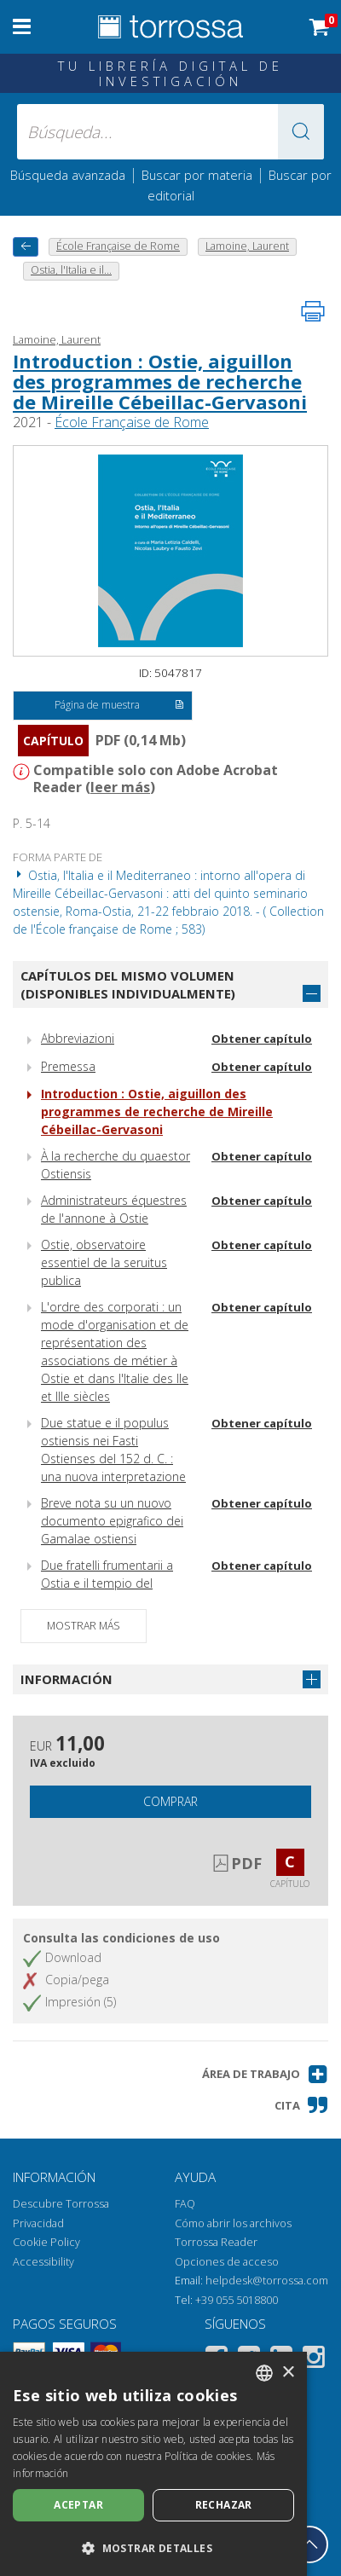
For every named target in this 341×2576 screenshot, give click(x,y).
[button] (301, 131)
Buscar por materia (197, 174)
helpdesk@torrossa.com (266, 2280)
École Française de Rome (132, 422)
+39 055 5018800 (236, 2300)
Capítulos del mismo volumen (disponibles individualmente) (127, 984)
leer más (120, 787)
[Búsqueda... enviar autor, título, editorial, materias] (170, 131)
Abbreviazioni (77, 1038)
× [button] (287, 2372)
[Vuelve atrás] (25, 247)
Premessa (68, 1066)
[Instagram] (313, 2359)
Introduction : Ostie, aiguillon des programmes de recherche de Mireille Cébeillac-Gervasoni (160, 381)
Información (66, 1678)
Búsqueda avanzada (67, 174)
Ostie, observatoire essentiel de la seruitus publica (104, 1262)
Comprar (170, 1801)
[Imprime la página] (313, 311)
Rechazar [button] (223, 2505)
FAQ (185, 2204)
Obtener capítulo (261, 1038)
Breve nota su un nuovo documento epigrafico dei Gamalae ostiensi (112, 1521)
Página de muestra (119, 706)
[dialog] (153, 2464)
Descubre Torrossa (61, 2204)
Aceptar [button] (78, 2505)
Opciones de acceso (227, 2262)
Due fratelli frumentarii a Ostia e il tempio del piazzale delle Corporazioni (116, 1583)
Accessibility (43, 2262)
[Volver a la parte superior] (309, 2544)
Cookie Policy (46, 2242)
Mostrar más (83, 1625)
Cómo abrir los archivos (233, 2223)
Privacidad (38, 2223)
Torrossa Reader (216, 2242)
